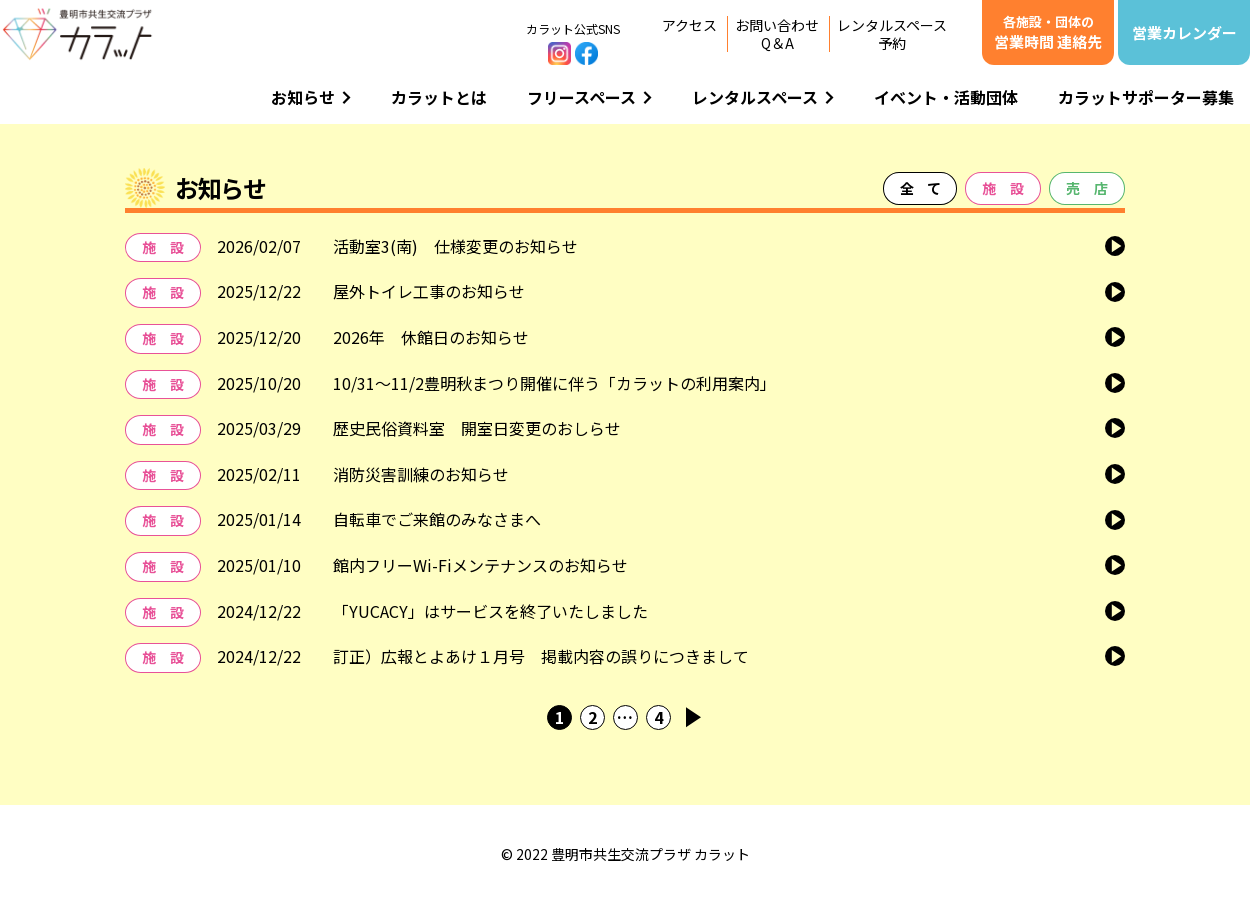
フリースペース (589, 97)
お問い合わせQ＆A (777, 34)
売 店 (1087, 188)
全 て (920, 188)
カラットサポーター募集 (1146, 97)
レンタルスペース (763, 97)
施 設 (1003, 188)
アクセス (689, 25)
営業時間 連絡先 (1048, 32)
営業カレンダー (1184, 32)
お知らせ (311, 97)
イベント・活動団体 (946, 97)
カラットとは (439, 97)
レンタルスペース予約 (892, 34)
